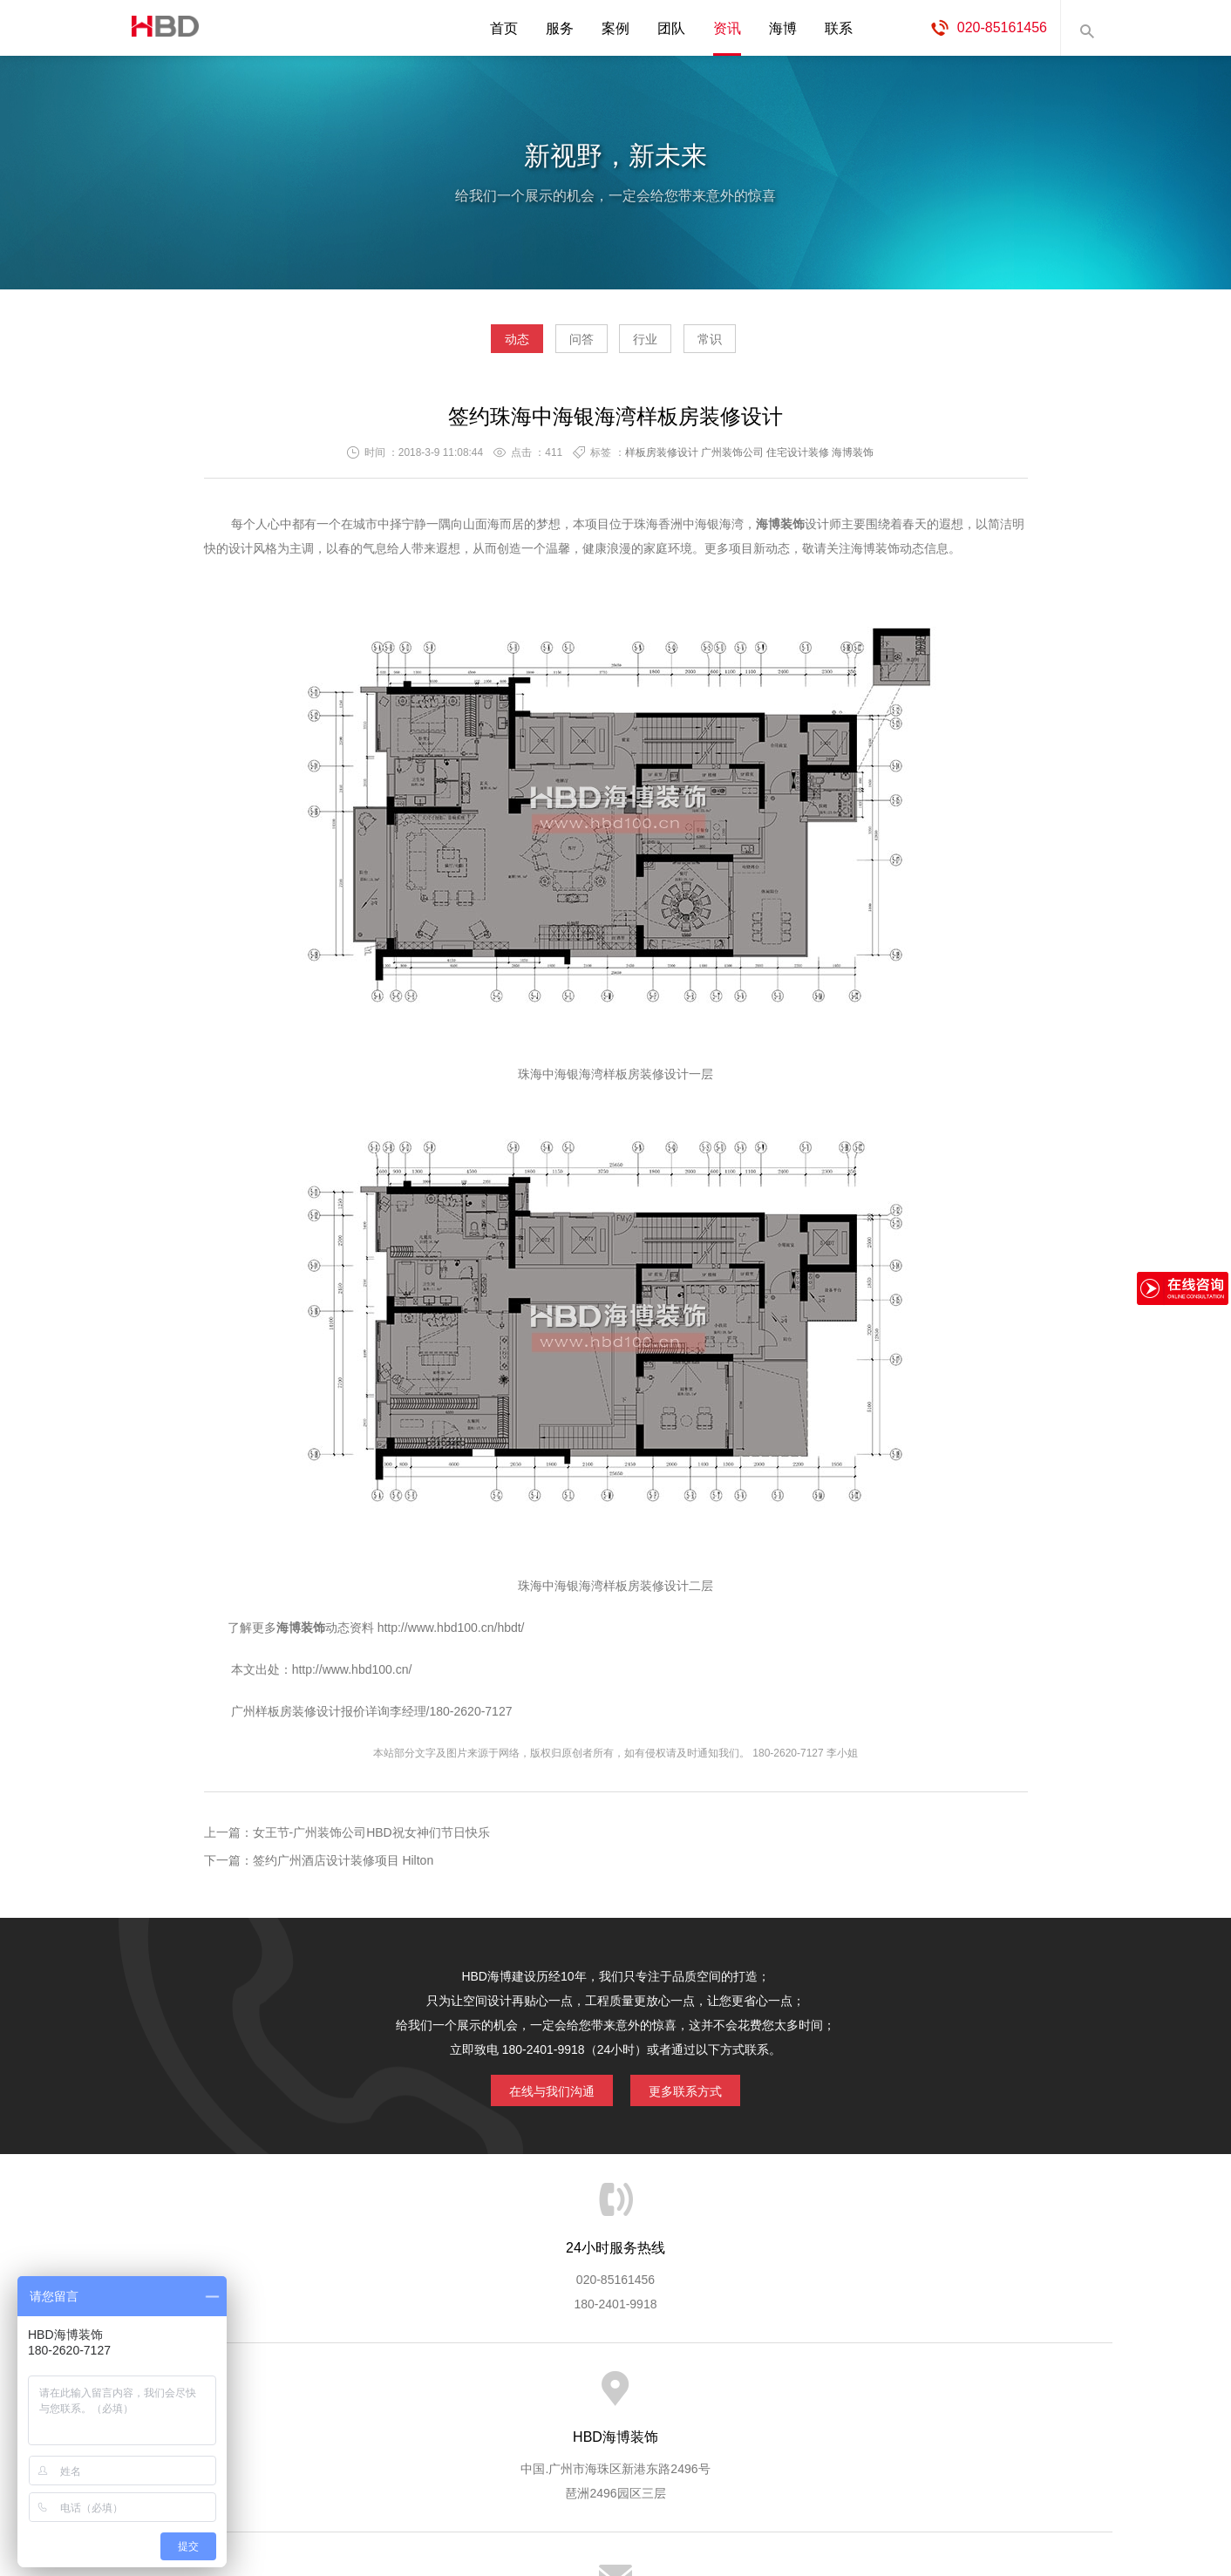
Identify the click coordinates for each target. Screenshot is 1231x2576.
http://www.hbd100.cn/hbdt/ (451, 1634)
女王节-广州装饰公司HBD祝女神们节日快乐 (371, 1839)
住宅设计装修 (797, 459)
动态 (467, 345)
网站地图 (973, 2397)
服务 (560, 28)
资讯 (727, 28)
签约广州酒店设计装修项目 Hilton (343, 1867)
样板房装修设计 (661, 459)
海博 (783, 28)
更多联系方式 (698, 2094)
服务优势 (469, 2397)
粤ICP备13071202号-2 (615, 2511)
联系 (839, 28)
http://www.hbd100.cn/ (352, 1676)
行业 (662, 345)
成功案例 (686, 2397)
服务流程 (542, 2397)
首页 (504, 28)
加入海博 (830, 2397)
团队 (671, 28)
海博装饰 (158, 28)
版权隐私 (757, 2397)
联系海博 (901, 2397)
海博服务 (398, 2397)
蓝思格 (772, 2487)
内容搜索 (1086, 28)
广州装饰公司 (732, 459)
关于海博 (327, 2397)
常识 (759, 345)
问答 (565, 345)
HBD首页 (254, 2397)
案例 (615, 28)
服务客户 (613, 2397)
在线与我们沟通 (538, 2094)
